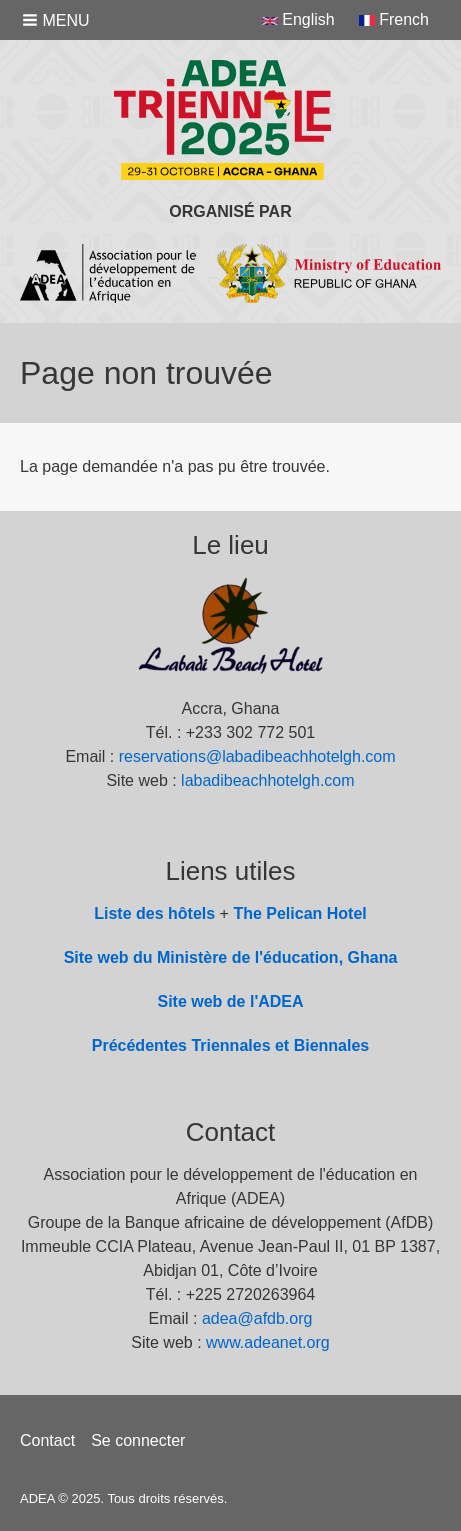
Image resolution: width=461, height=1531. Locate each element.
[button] (58, 20)
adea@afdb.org (257, 1318)
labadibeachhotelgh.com (267, 780)
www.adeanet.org (268, 1342)
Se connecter (138, 1440)
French (394, 19)
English (298, 19)
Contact (47, 1440)
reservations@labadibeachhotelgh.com (257, 756)
